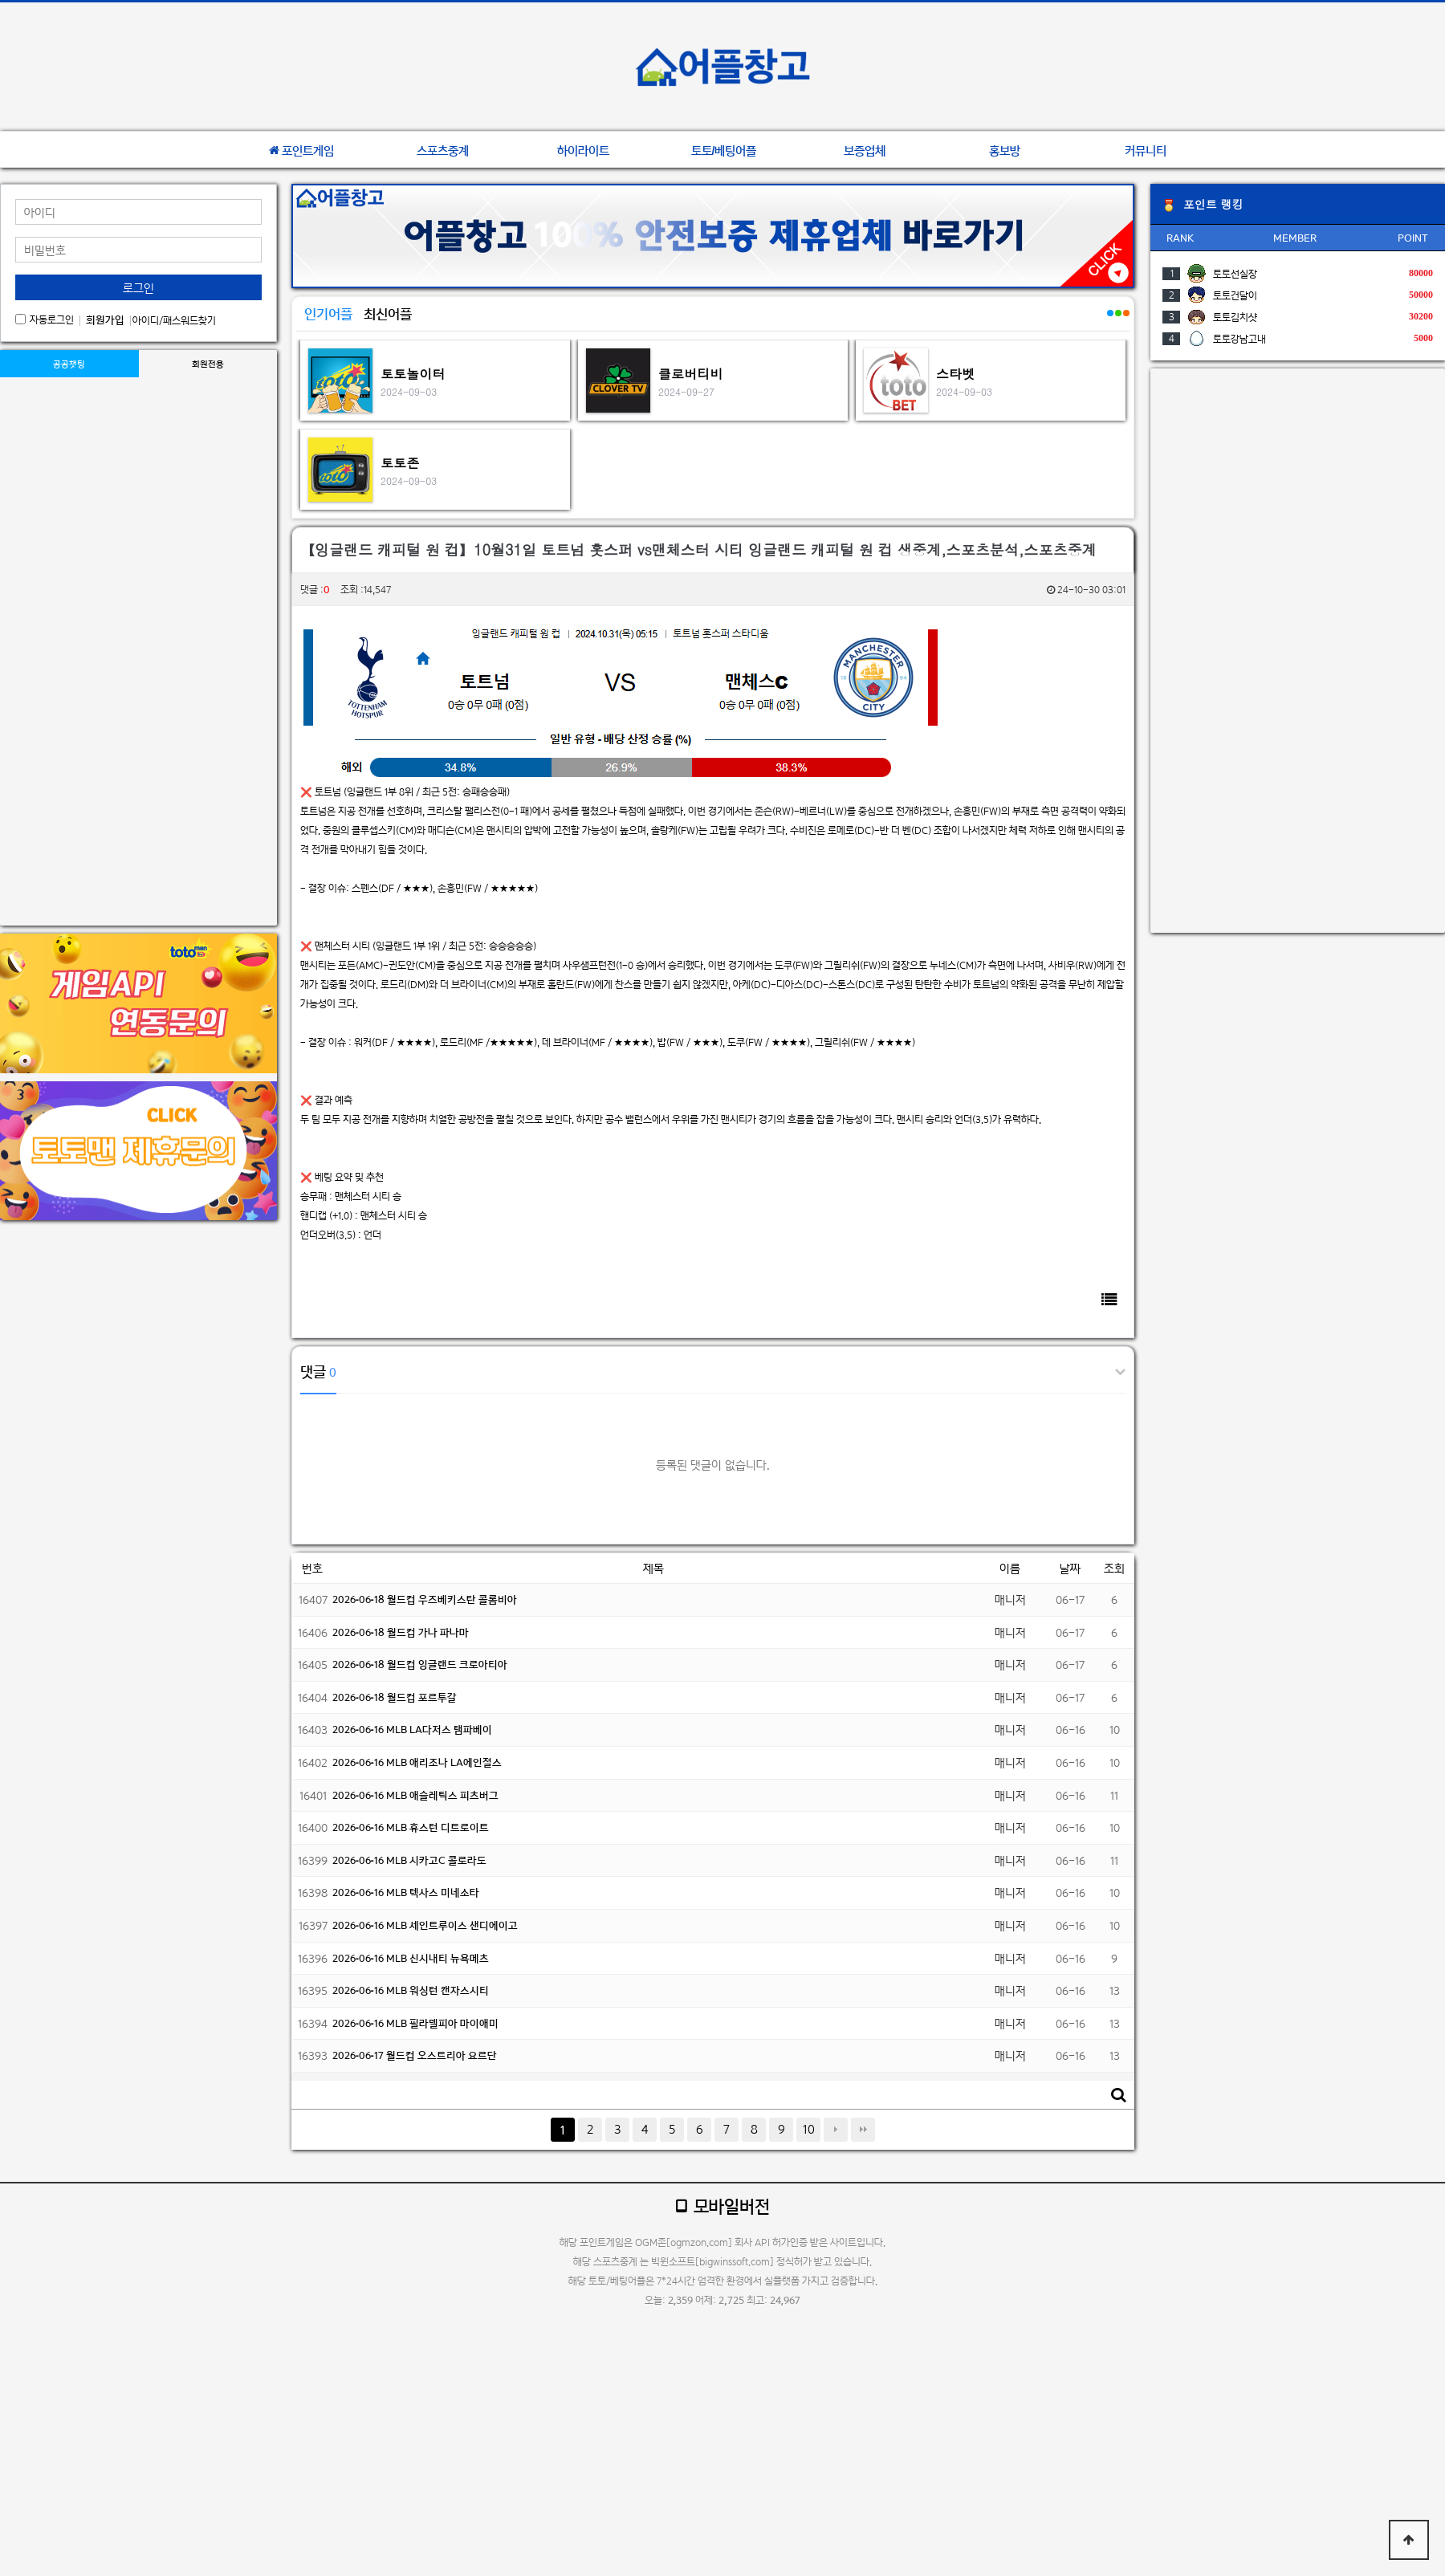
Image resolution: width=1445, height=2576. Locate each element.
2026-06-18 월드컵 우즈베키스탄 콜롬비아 (424, 1599)
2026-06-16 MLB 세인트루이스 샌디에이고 (425, 1925)
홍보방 (1004, 150)
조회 (1114, 1568)
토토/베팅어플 (724, 150)
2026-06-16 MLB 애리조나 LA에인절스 (417, 1762)
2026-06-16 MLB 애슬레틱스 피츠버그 (415, 1795)
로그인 (138, 288)
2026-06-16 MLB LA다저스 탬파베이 (412, 1729)
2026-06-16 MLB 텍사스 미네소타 (405, 1892)
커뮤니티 (1145, 150)
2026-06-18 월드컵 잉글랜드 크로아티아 (419, 1664)
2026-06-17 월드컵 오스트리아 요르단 (414, 2055)
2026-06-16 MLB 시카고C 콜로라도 (409, 1860)
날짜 (1070, 1568)
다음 (836, 2130)
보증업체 (864, 150)
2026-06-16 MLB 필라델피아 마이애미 (415, 2023)
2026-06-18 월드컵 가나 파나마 (400, 1632)
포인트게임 (301, 150)
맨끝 (863, 2130)
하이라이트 (583, 150)
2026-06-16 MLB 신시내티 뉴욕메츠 (410, 1958)
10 (809, 2129)
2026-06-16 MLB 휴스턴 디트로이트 (410, 1827)
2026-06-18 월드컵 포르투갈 (394, 1697)
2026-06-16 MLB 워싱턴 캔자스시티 (410, 1990)
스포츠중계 (443, 150)
